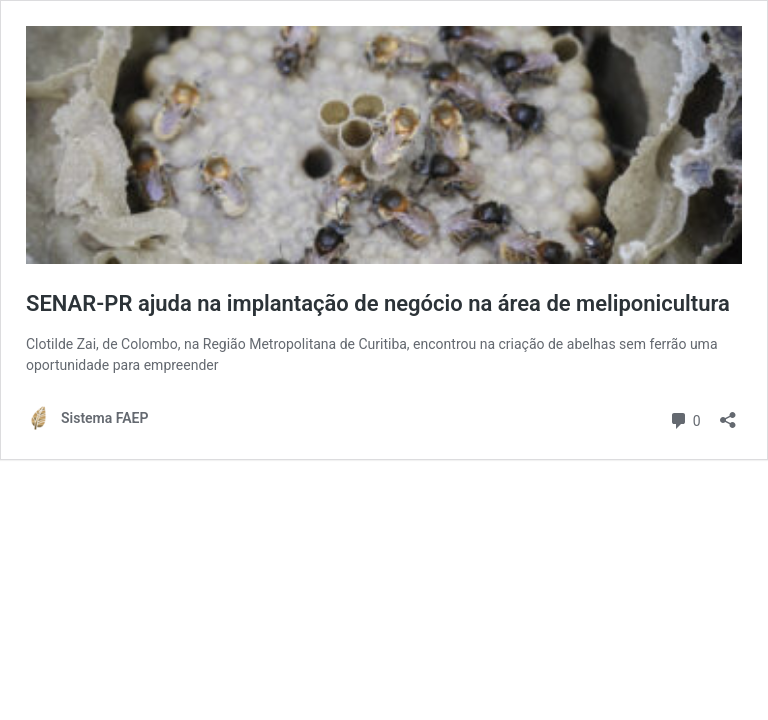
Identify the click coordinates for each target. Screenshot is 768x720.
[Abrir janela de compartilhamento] (728, 413)
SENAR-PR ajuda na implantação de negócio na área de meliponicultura (378, 303)
